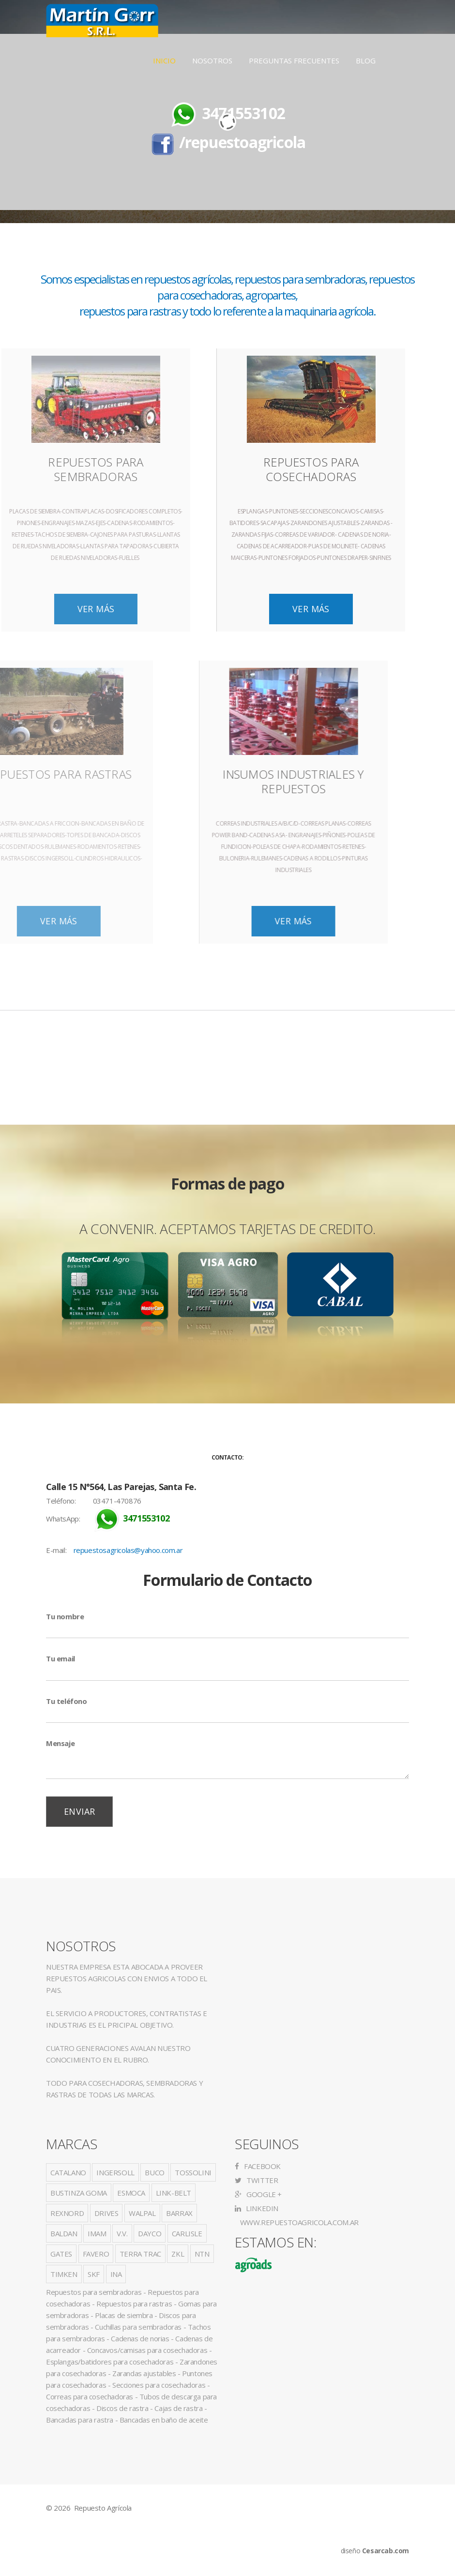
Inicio (164, 60)
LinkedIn (256, 2208)
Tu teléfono (66, 1701)
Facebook (258, 2166)
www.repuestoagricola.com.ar (298, 2222)
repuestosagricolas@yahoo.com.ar (128, 1550)
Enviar (79, 1811)
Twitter (256, 2180)
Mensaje (60, 1743)
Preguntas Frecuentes (294, 60)
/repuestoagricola (242, 142)
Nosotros (212, 60)
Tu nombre (65, 1616)
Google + (258, 2194)
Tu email (60, 1658)
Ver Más (151, 609)
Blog (366, 60)
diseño (375, 2550)
